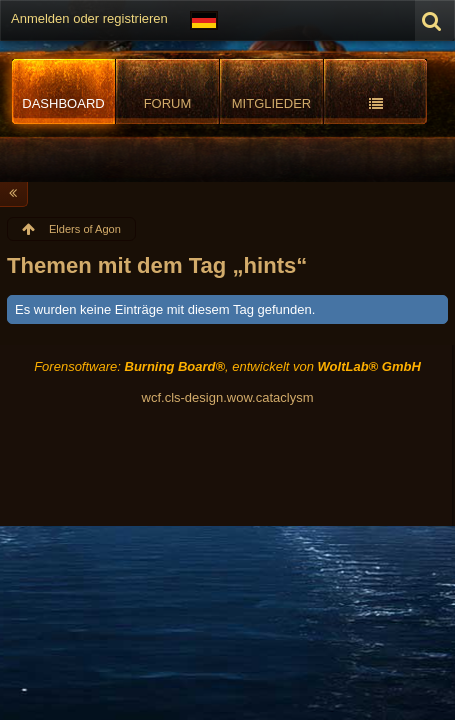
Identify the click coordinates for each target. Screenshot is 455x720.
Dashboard (63, 103)
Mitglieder (271, 103)
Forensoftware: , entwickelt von (227, 366)
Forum (168, 103)
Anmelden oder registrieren (89, 18)
